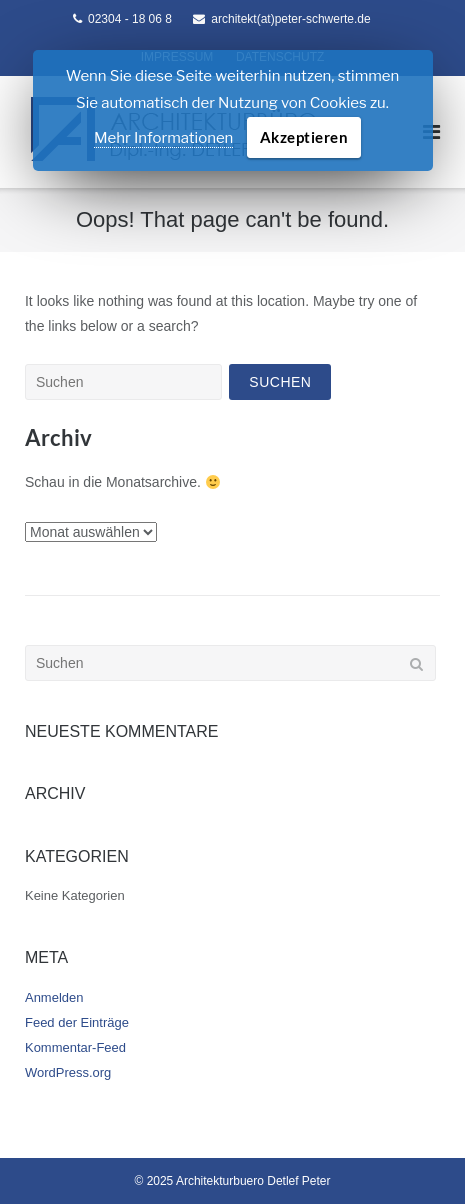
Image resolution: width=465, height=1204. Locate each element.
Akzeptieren (304, 137)
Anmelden (54, 997)
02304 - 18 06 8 (130, 19)
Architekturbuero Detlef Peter (253, 1181)
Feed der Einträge (77, 1022)
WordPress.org (68, 1072)
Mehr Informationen (163, 138)
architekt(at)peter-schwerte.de (290, 19)
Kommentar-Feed (75, 1047)
